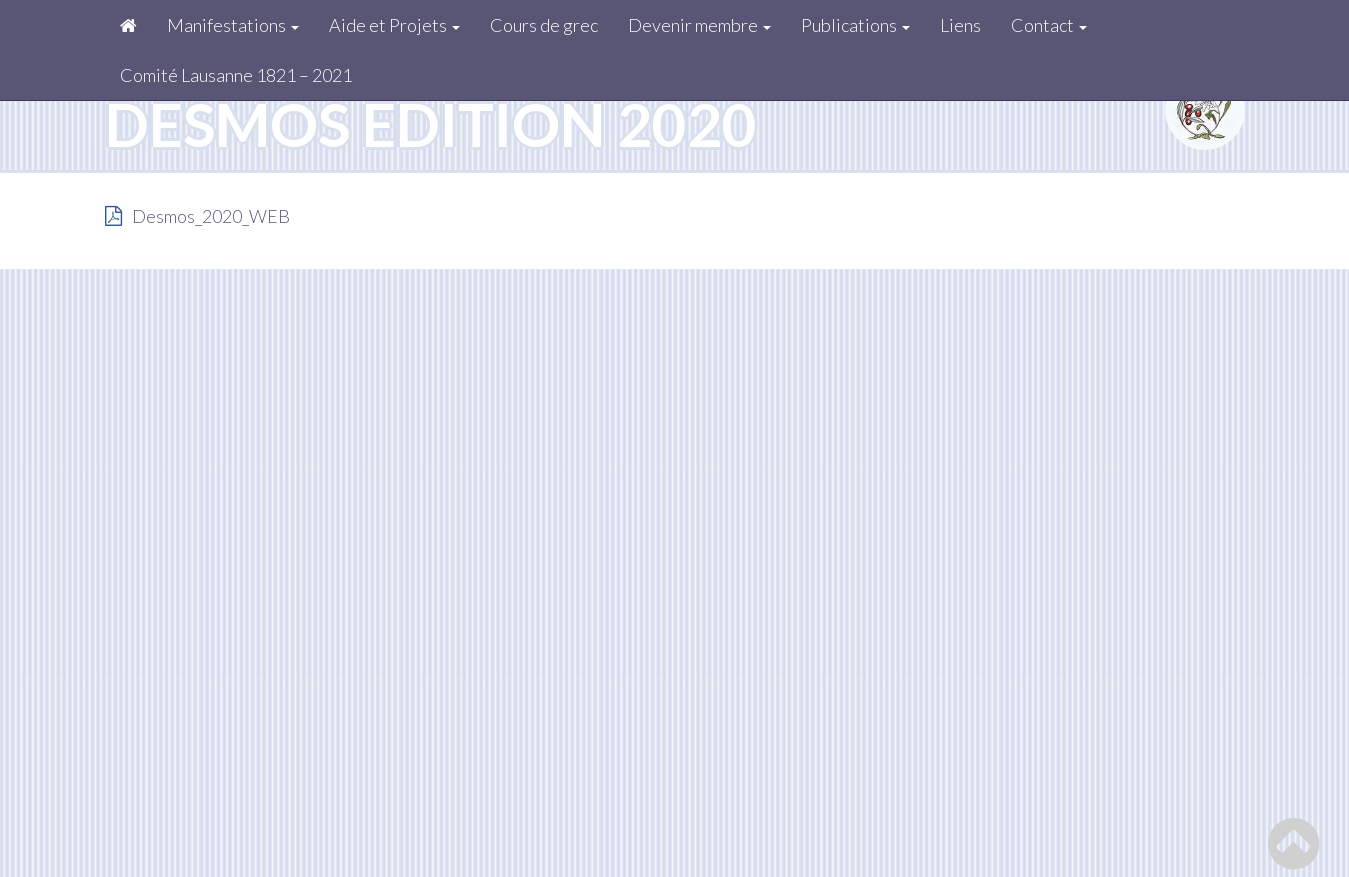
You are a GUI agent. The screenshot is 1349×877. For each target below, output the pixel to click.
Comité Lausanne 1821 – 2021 (236, 75)
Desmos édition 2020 (431, 124)
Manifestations (233, 25)
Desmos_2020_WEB (211, 216)
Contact (1049, 25)
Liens (960, 25)
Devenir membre (699, 25)
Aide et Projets (394, 25)
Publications (855, 25)
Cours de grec (544, 25)
